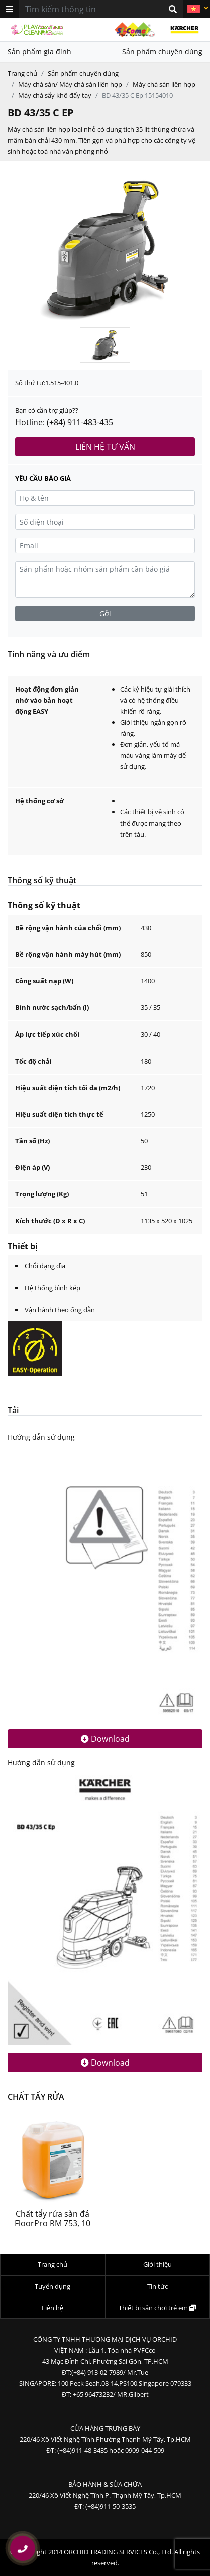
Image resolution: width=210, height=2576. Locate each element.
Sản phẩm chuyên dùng (162, 51)
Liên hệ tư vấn (105, 446)
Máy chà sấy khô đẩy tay (54, 95)
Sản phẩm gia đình (39, 51)
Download (105, 1738)
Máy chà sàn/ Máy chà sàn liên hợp (70, 84)
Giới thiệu (157, 2264)
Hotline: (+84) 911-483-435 (64, 422)
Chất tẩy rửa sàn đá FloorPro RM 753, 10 (52, 2218)
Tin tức (157, 2286)
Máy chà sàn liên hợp (164, 84)
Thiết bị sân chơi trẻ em (157, 2307)
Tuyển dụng (52, 2286)
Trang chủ (22, 73)
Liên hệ (52, 2307)
